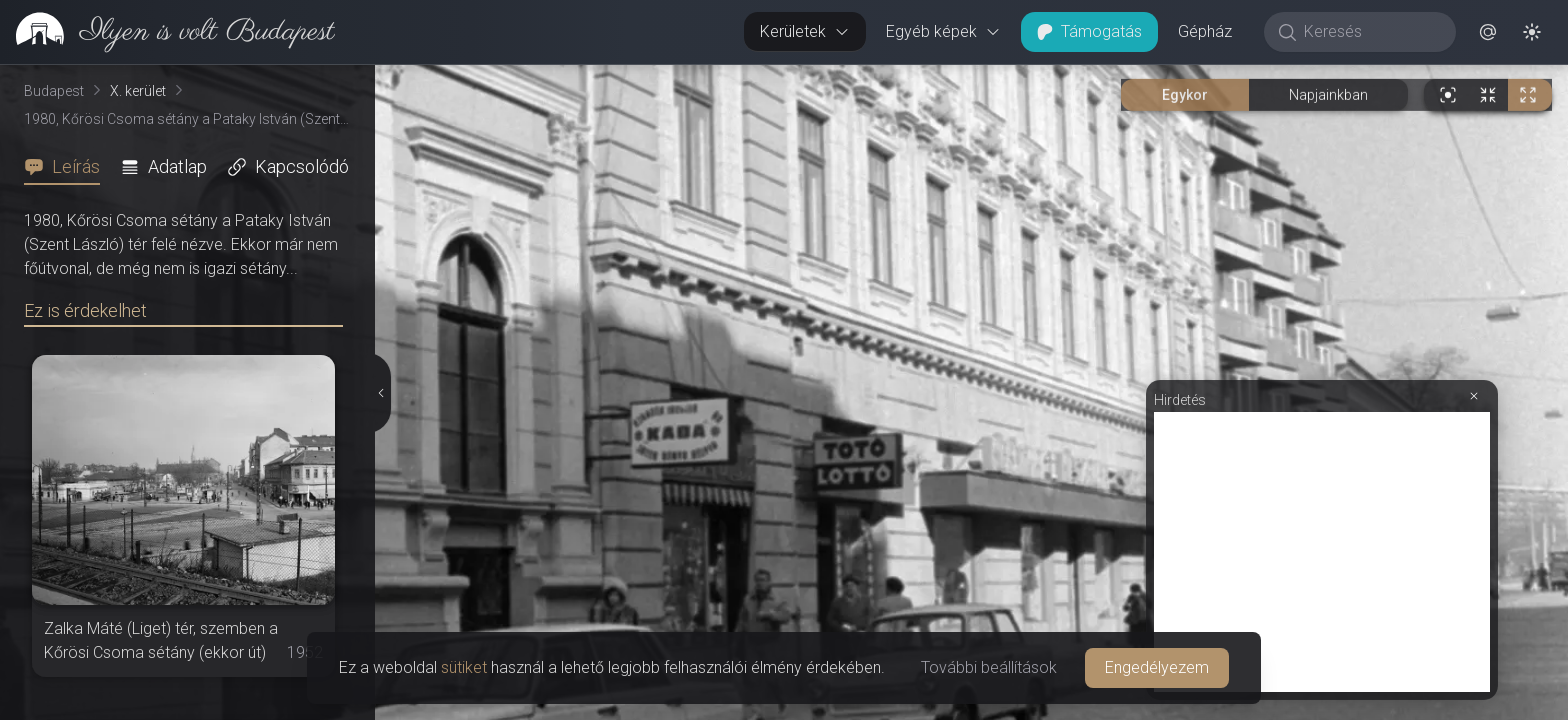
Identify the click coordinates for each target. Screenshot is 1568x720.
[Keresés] (1370, 32)
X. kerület (138, 91)
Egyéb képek (943, 31)
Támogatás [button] (1089, 31)
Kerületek (805, 31)
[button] (1488, 32)
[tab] (68, 167)
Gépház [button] (1205, 31)
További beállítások (989, 667)
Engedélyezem (1157, 667)
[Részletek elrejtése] (382, 393)
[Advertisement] (1322, 552)
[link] (167, 32)
